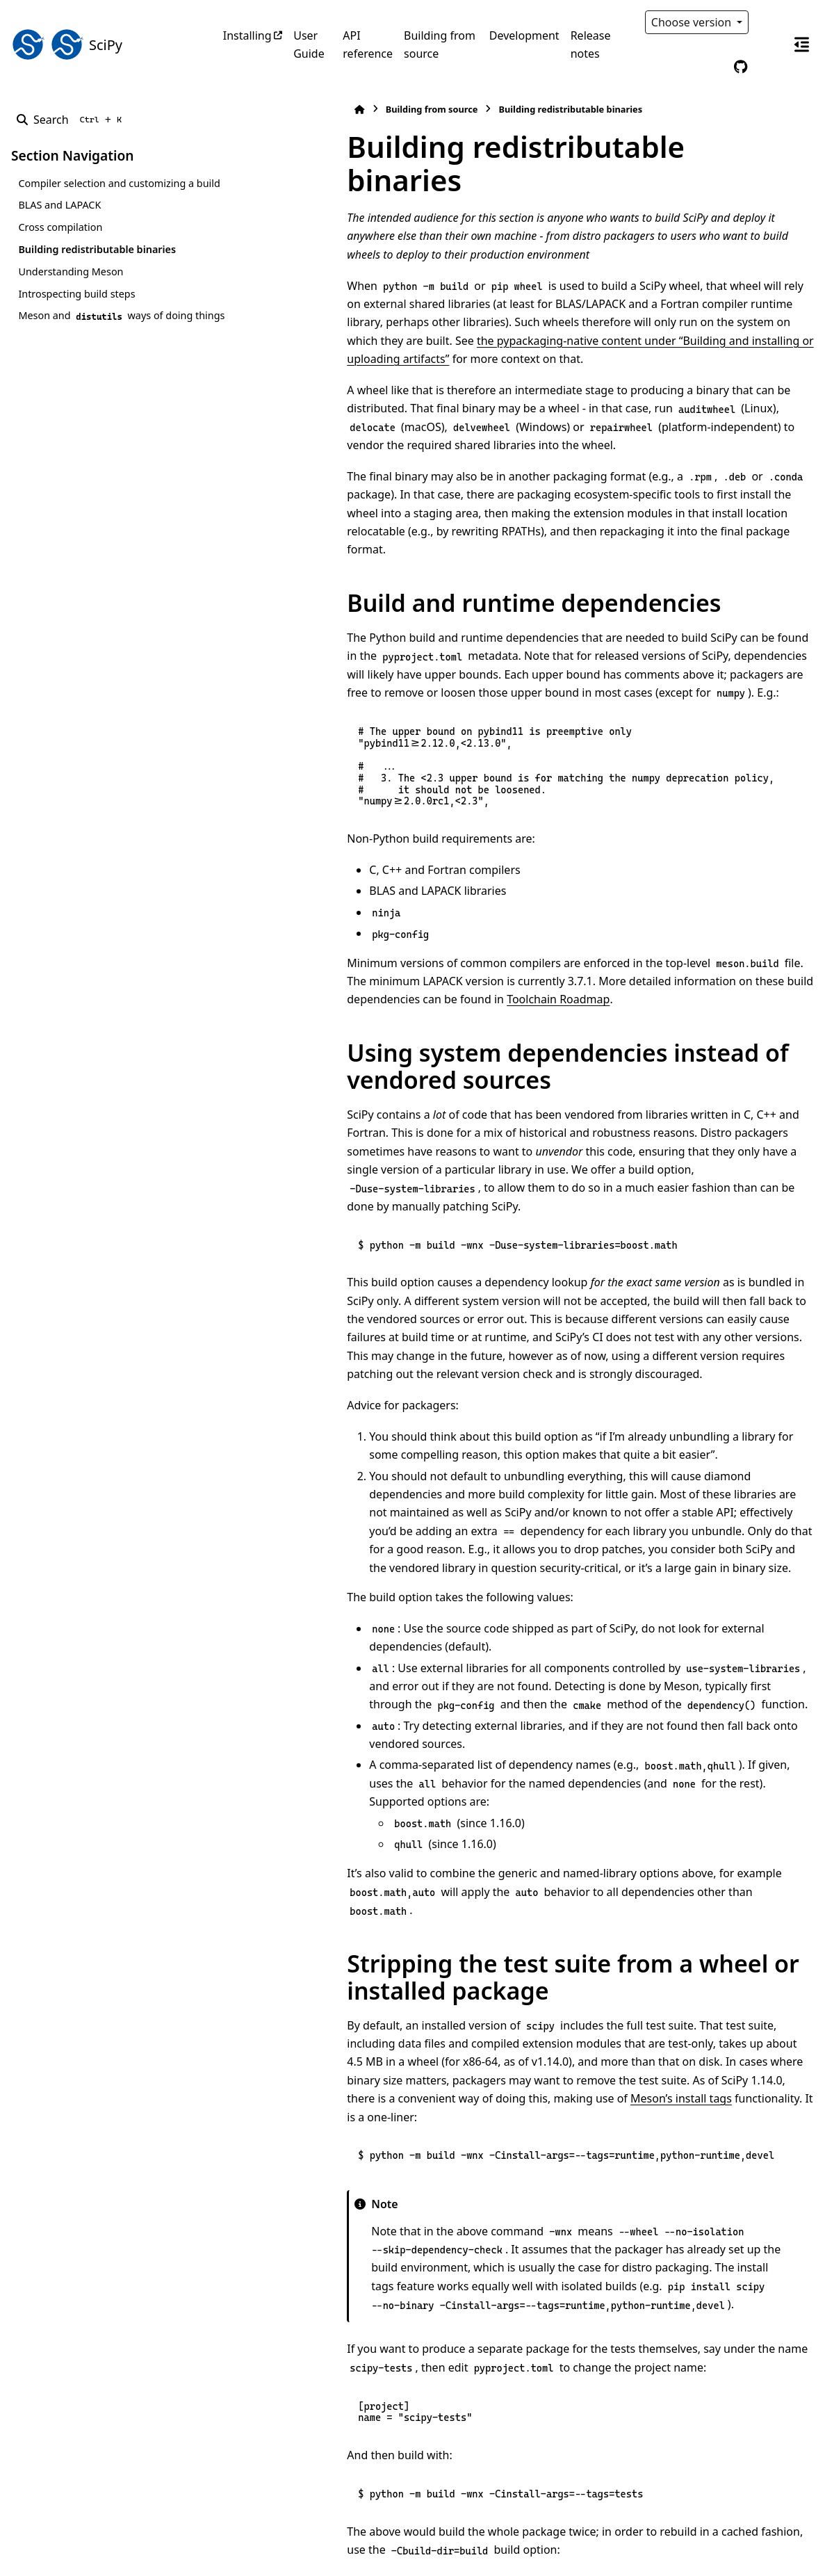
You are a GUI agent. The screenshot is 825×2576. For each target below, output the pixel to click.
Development (524, 35)
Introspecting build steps (76, 309)
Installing (247, 35)
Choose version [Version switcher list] (693, 22)
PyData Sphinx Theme (719, 2543)
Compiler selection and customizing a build (106, 191)
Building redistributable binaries (97, 266)
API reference (368, 44)
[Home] (230, 109)
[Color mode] (769, 22)
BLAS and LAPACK (59, 221)
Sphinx (104, 2555)
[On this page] (801, 44)
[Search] (72, 119)
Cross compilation (60, 243)
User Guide (309, 44)
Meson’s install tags (618, 1844)
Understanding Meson (70, 288)
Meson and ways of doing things (105, 340)
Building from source (439, 44)
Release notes (591, 44)
